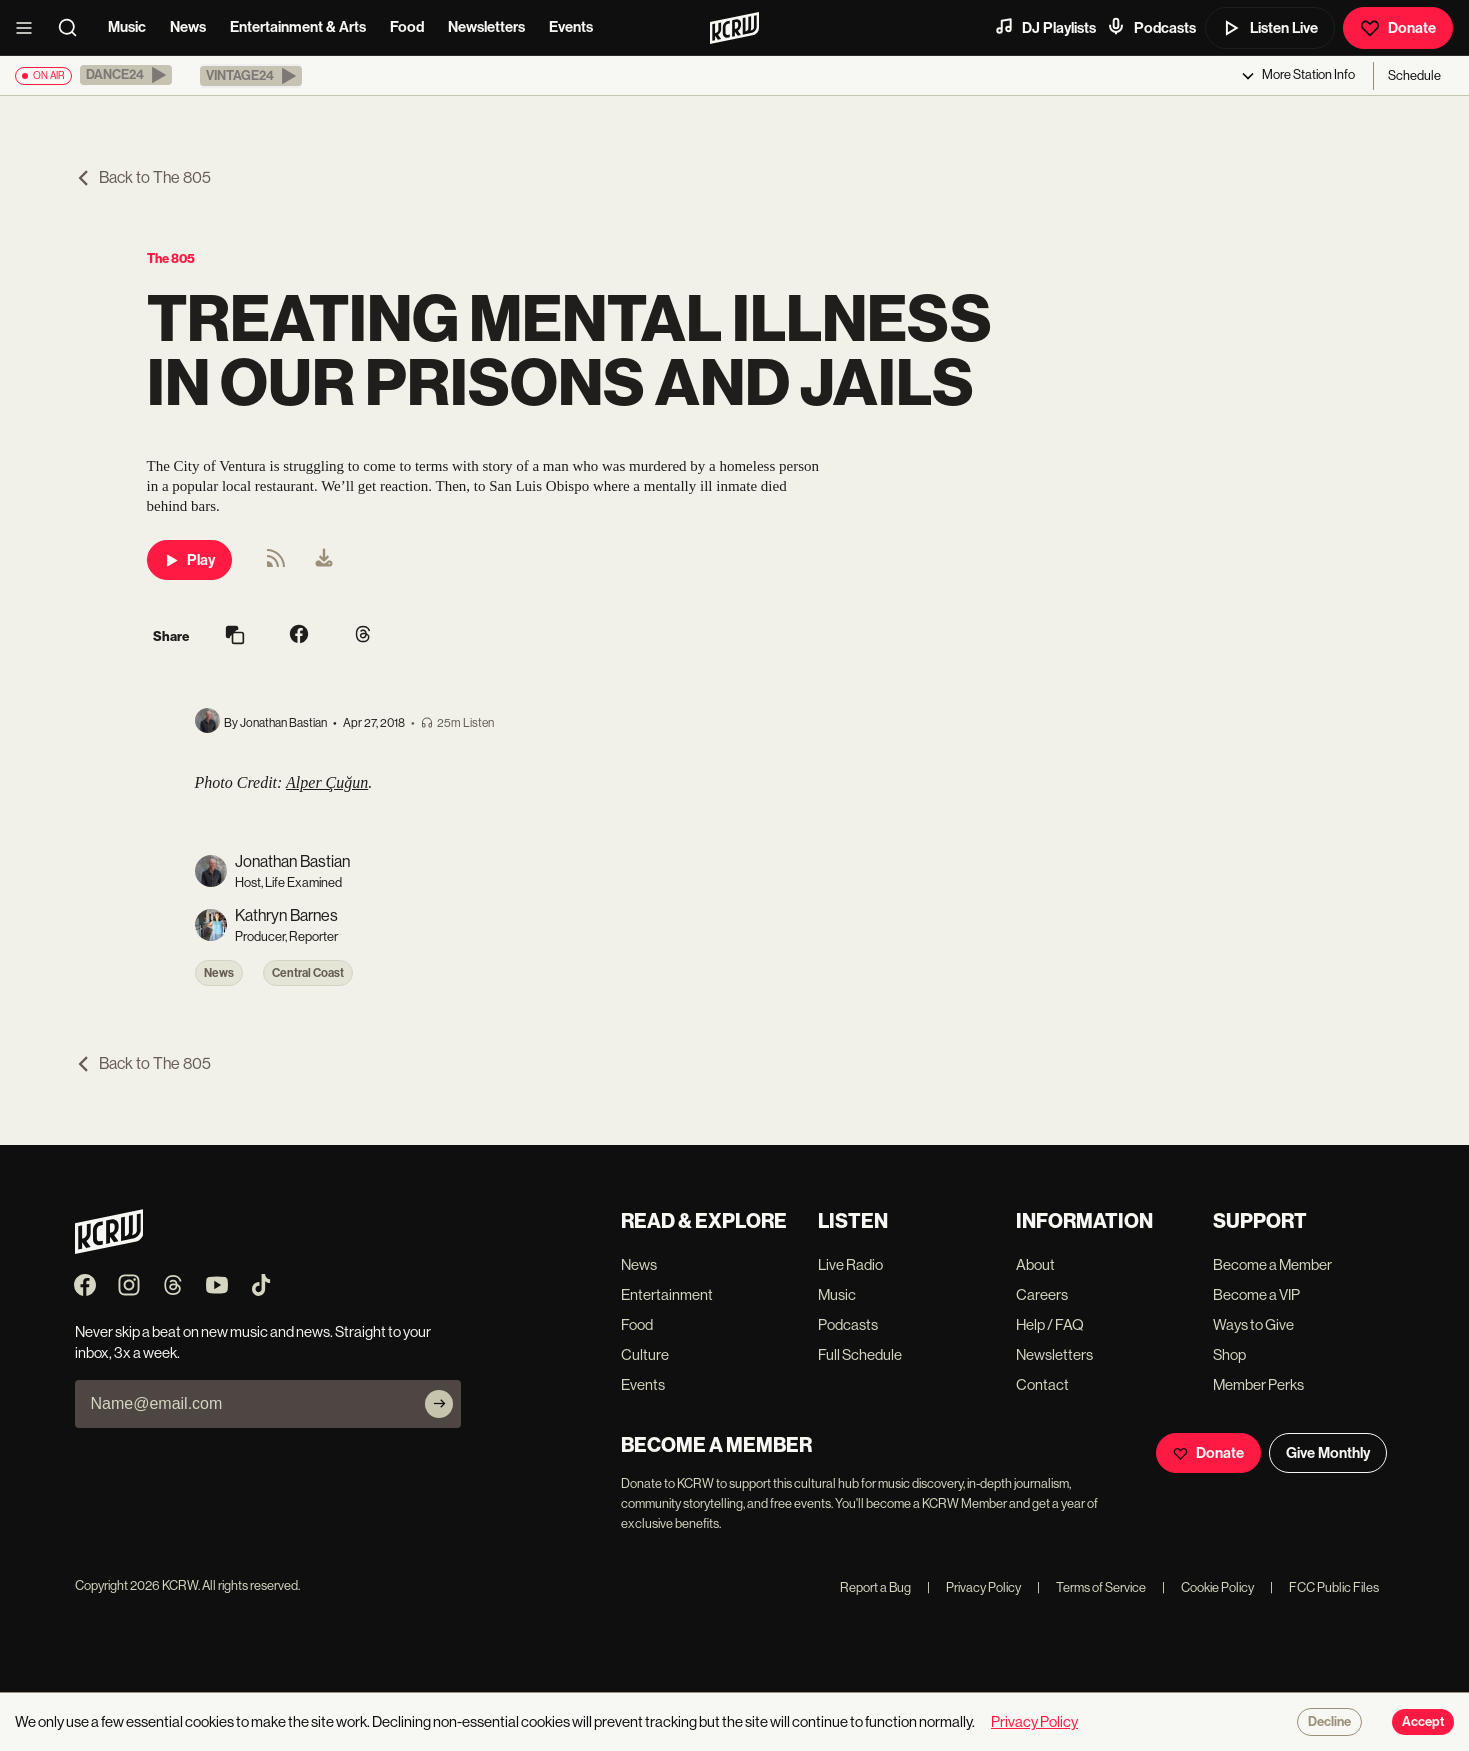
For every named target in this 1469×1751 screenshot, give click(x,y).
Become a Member (1272, 1264)
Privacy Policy (974, 1587)
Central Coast (308, 973)
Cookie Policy (1208, 1587)
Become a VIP (1256, 1294)
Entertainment (667, 1294)
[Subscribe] (439, 1404)
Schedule (1414, 75)
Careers (1042, 1294)
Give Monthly (1328, 1453)
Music (127, 27)
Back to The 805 (143, 177)
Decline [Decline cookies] (1329, 1722)
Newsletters (486, 27)
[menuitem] (324, 560)
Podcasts (1151, 27)
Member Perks (1258, 1384)
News (188, 27)
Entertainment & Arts (298, 27)
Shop (1229, 1354)
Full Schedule (860, 1354)
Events (571, 27)
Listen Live (1270, 28)
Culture (645, 1354)
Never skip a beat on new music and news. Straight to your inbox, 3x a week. (253, 1342)
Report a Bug (875, 1587)
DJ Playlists (1045, 27)
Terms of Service (1091, 1587)
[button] (126, 75)
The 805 (171, 258)
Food (407, 27)
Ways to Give (1253, 1324)
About (1035, 1264)
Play (189, 560)
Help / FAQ (1050, 1324)
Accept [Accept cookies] (1423, 1722)
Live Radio (850, 1264)
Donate (1398, 28)
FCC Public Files (1324, 1587)
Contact (1042, 1384)
